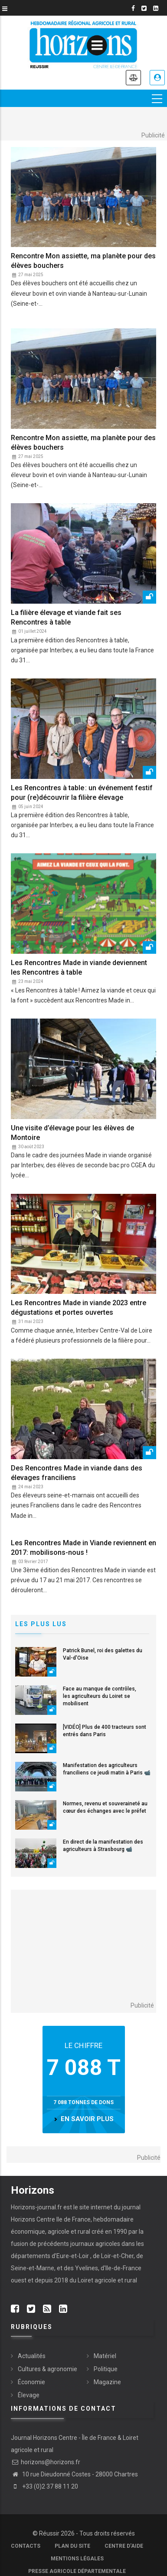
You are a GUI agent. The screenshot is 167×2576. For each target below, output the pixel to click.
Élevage (28, 2395)
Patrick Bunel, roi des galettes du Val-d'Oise (102, 1654)
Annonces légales (133, 77)
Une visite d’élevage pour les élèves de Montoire (72, 1133)
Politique (106, 2369)
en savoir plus (87, 2119)
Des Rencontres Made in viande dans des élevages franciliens (76, 1473)
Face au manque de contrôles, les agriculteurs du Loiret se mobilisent (99, 1696)
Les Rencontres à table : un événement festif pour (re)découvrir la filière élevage (82, 793)
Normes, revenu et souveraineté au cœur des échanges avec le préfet (105, 1807)
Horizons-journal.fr (36, 2207)
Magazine (107, 2382)
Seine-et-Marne (32, 2268)
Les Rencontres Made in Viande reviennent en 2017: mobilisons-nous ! (83, 1548)
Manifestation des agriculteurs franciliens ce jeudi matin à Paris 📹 (107, 1769)
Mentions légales (77, 2559)
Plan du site (72, 2546)
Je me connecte (157, 77)
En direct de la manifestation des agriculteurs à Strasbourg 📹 (103, 1845)
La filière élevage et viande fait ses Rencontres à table (66, 617)
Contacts (25, 2546)
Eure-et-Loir (72, 2255)
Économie (31, 2382)
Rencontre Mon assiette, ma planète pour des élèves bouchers (83, 261)
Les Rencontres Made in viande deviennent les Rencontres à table (79, 967)
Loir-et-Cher (117, 2255)
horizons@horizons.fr (45, 2462)
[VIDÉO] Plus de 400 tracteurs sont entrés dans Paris (104, 1730)
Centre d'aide (124, 2546)
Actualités (32, 2355)
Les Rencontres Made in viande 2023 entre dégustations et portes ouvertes (78, 1307)
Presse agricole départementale (77, 2571)
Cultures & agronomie (47, 2369)
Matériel (105, 2355)
